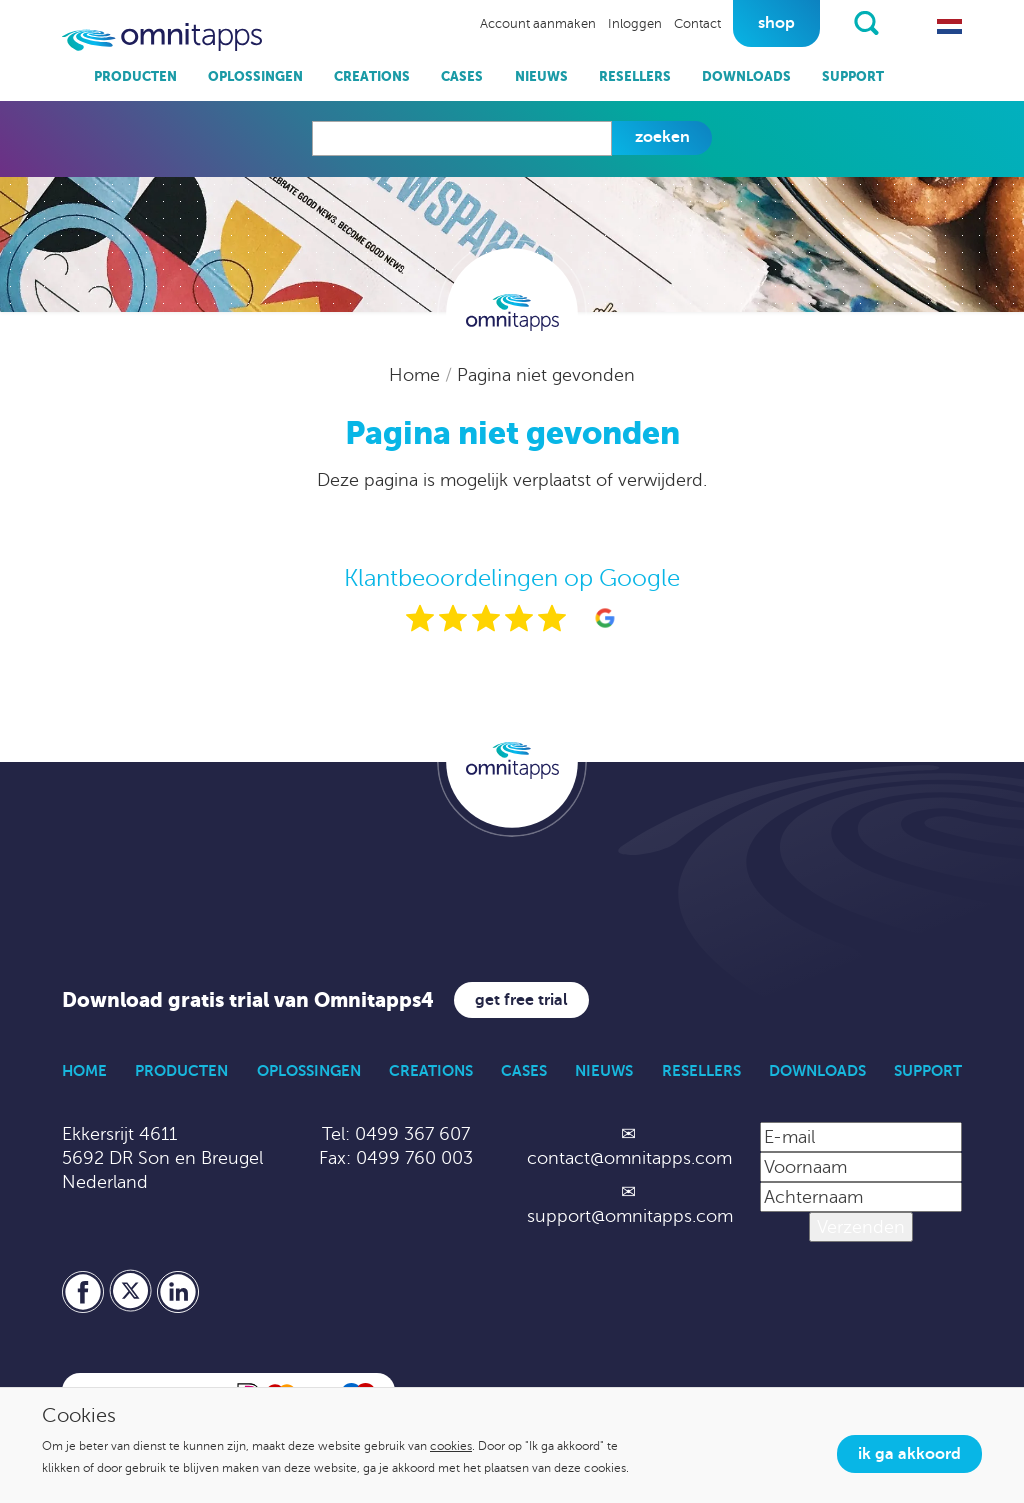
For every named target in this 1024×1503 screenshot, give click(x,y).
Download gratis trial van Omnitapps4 (248, 1000)
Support (853, 76)
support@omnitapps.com (630, 1216)
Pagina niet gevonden (546, 375)
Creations (372, 76)
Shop (776, 23)
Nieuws (541, 76)
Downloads (746, 76)
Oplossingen (255, 76)
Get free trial (521, 1000)
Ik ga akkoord (909, 1454)
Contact (697, 24)
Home (417, 375)
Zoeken (662, 137)
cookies (451, 1446)
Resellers (635, 76)
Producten (135, 76)
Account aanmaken (538, 24)
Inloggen (635, 24)
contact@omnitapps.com (629, 1158)
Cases (462, 76)
